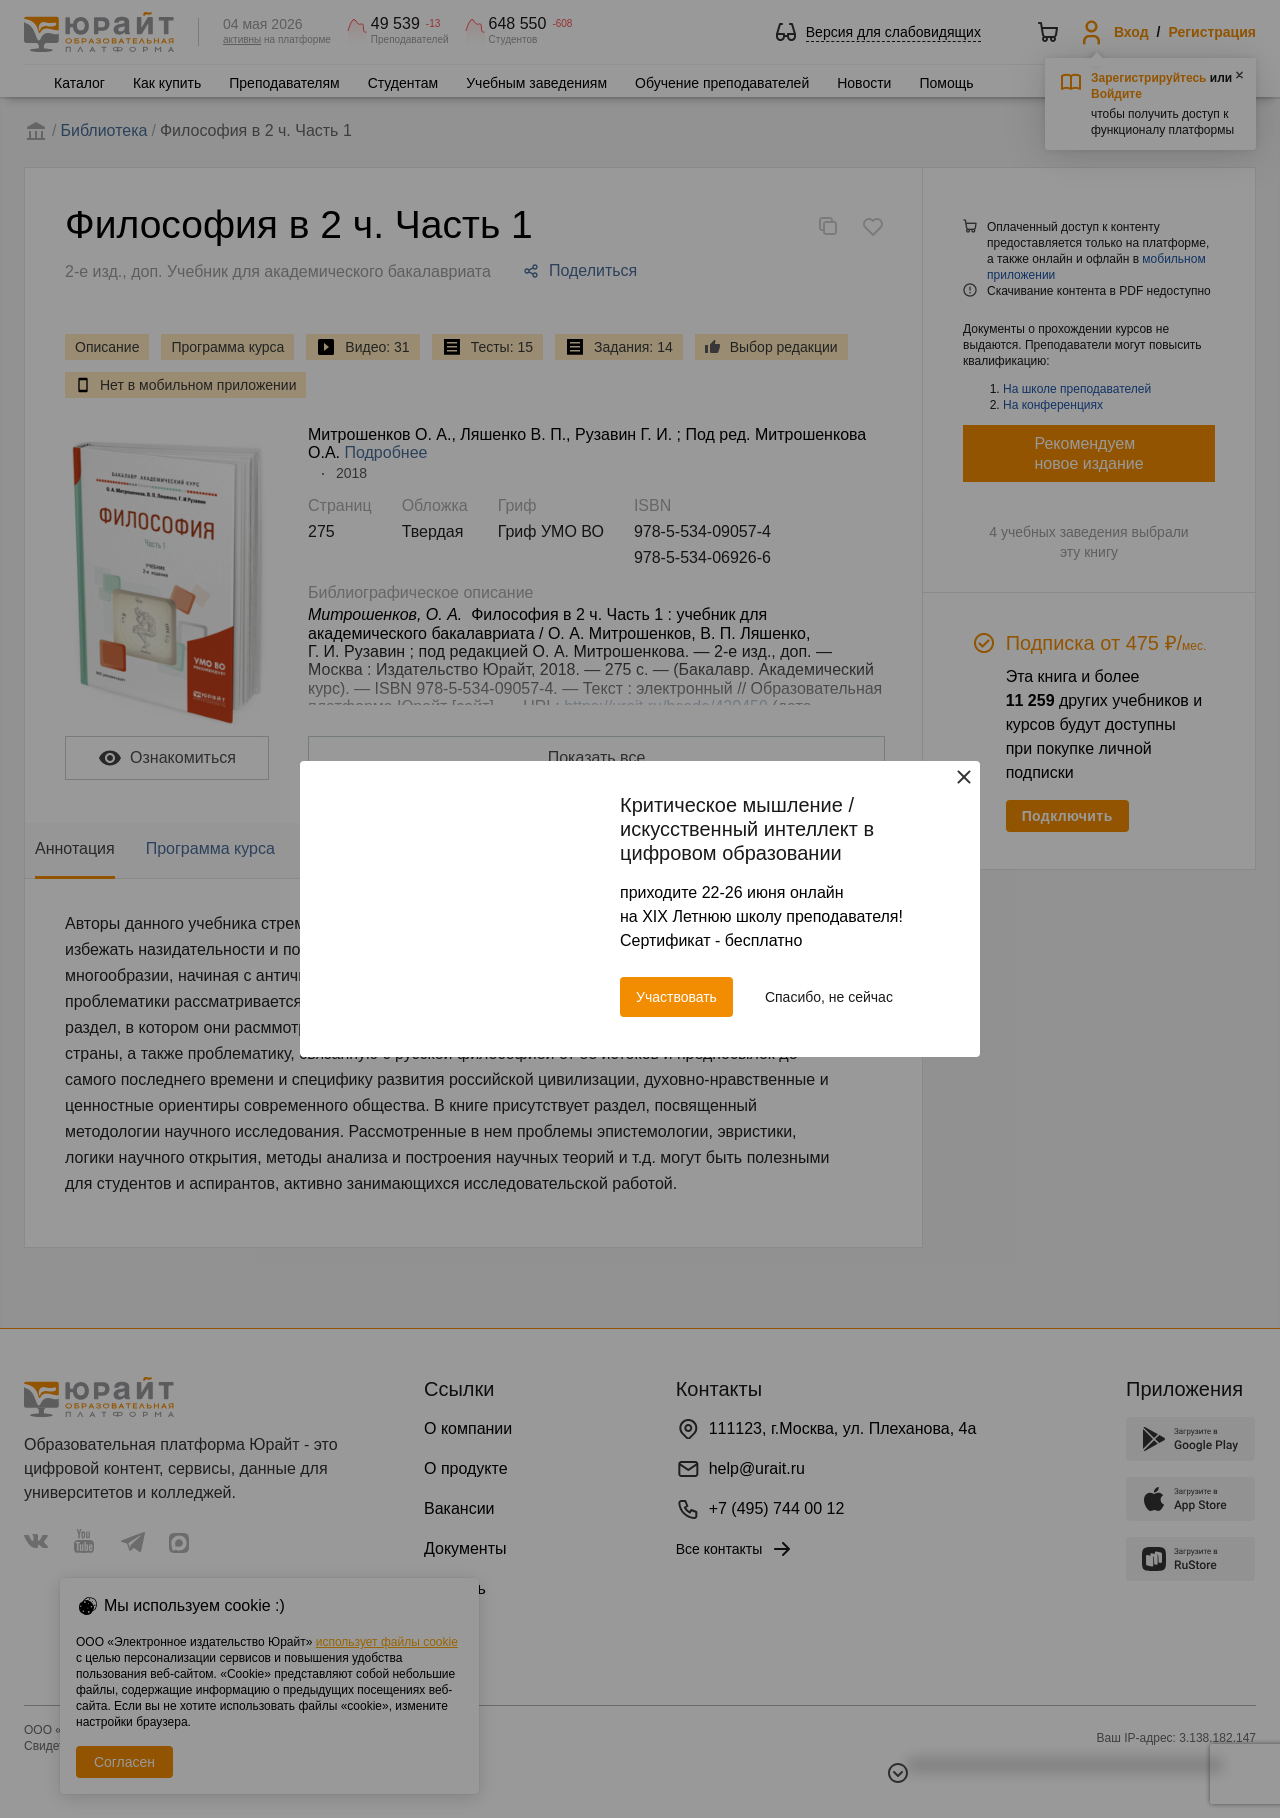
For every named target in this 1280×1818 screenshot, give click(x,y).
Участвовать (676, 997)
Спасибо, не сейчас (829, 997)
